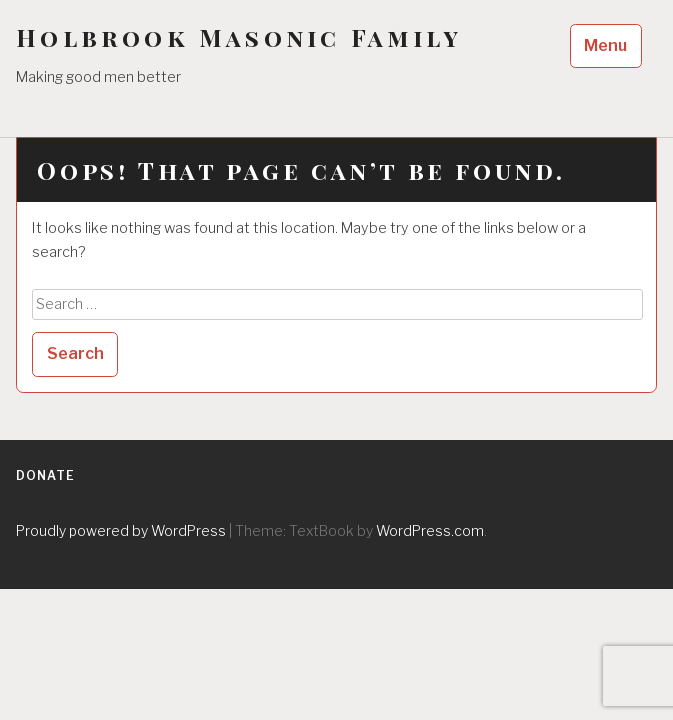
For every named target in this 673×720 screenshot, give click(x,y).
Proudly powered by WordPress (121, 530)
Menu (605, 45)
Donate (45, 475)
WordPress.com (430, 530)
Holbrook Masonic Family (239, 37)
